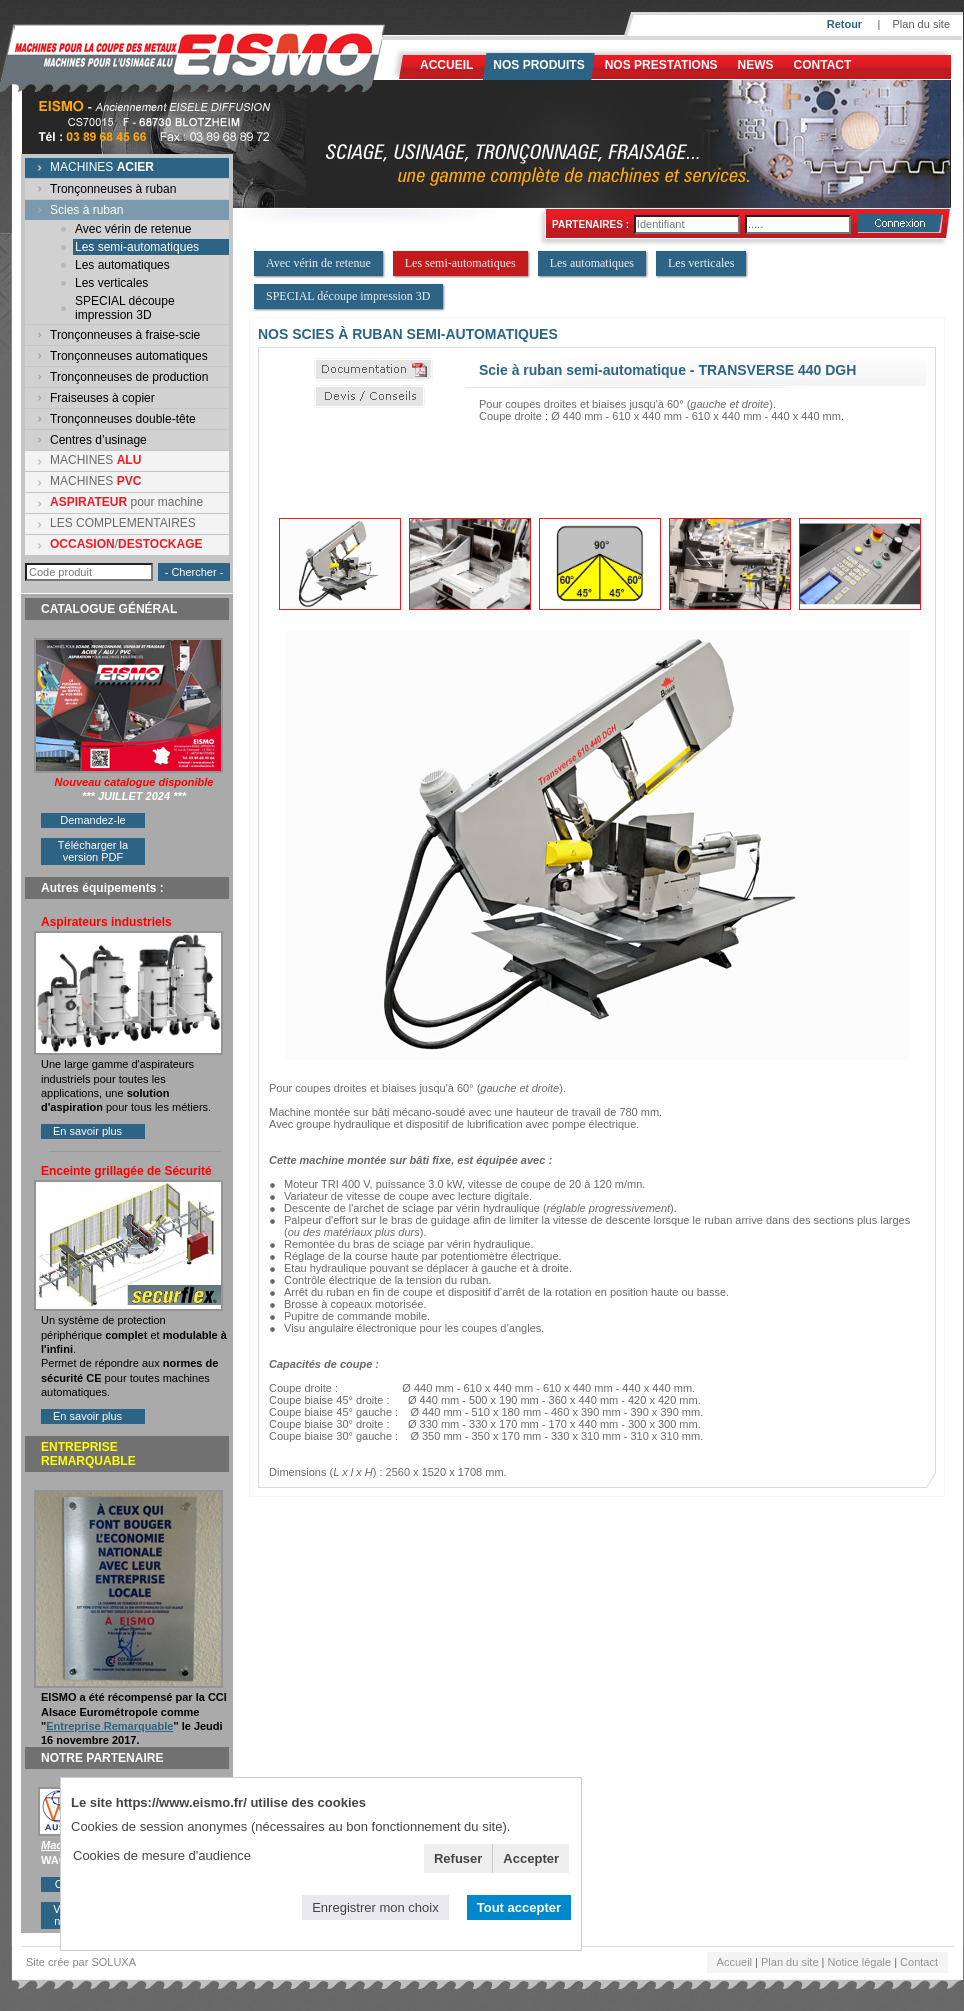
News (756, 65)
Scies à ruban (86, 210)
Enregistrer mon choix (375, 1907)
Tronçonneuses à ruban (113, 189)
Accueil (446, 65)
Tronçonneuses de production (129, 377)
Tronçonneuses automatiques (129, 356)
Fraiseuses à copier (102, 398)
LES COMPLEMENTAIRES (123, 523)
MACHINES (102, 167)
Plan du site (921, 24)
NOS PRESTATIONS (661, 65)
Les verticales (111, 283)
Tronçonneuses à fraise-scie (125, 335)
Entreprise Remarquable (109, 1726)
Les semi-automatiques (137, 247)
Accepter (531, 1858)
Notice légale (860, 1962)
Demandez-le (92, 820)
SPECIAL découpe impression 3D (125, 308)
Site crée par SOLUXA (81, 1962)
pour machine (126, 502)
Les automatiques (122, 265)
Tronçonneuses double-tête (123, 419)
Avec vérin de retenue (133, 229)
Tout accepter (519, 1907)
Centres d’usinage (98, 440)
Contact (823, 65)
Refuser (458, 1858)
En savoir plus (87, 1131)
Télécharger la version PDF (93, 851)
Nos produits (538, 65)
